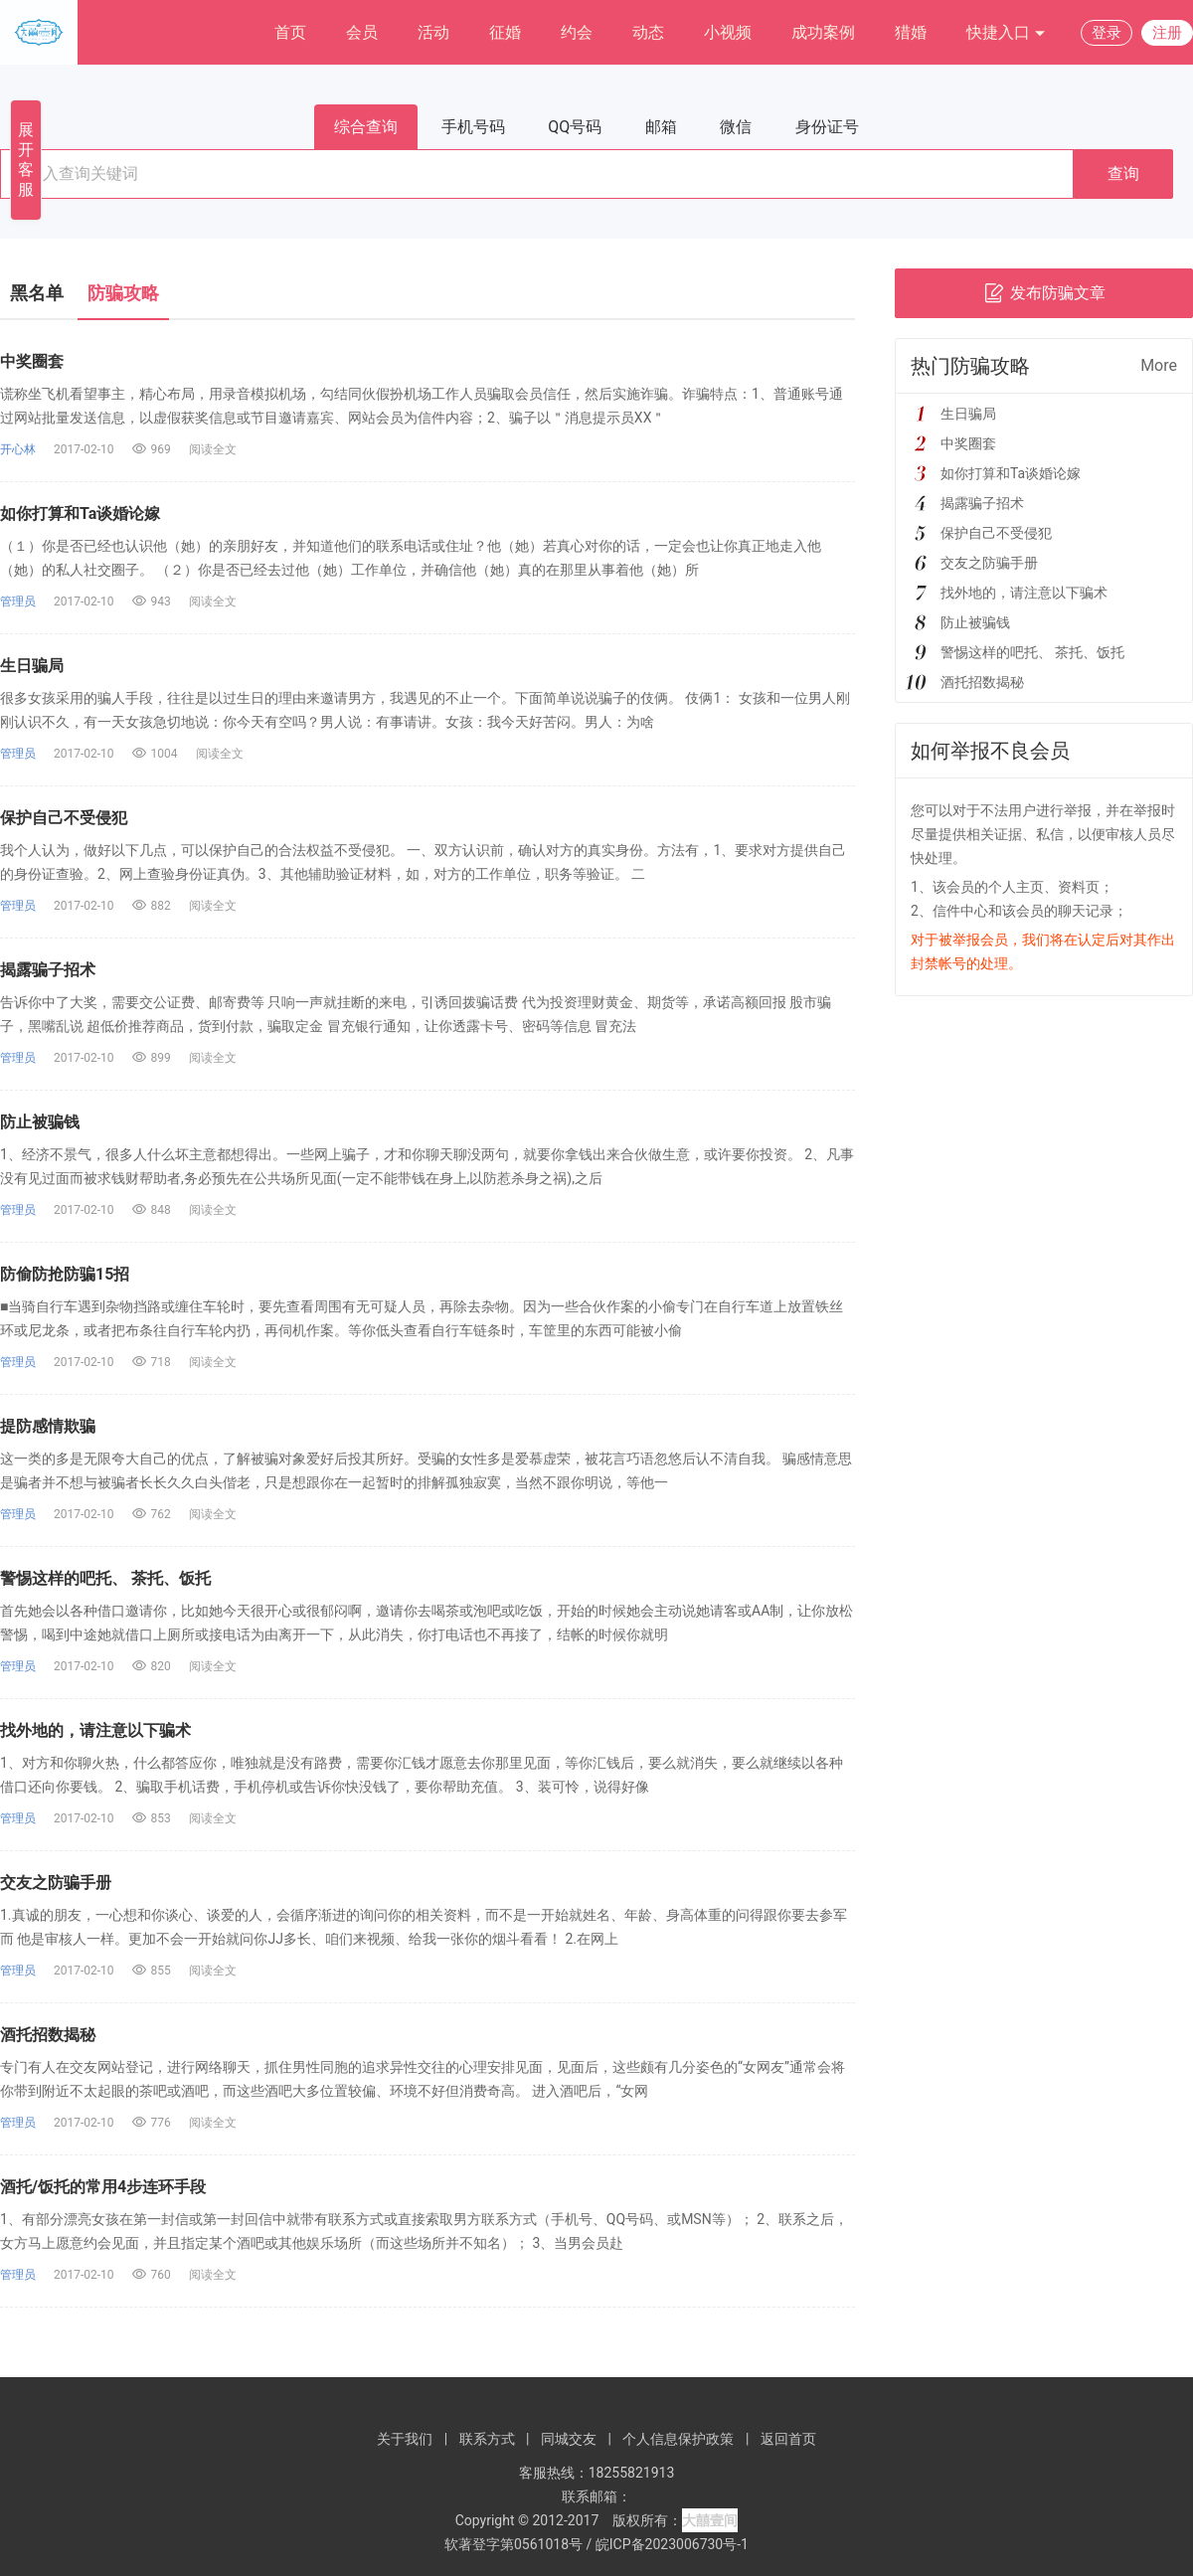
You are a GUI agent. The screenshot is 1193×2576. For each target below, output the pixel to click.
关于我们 (404, 2439)
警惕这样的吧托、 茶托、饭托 (105, 1578)
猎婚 (911, 32)
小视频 (728, 32)
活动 (433, 32)
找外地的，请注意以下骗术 (95, 1730)
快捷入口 (1006, 33)
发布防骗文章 (1044, 293)
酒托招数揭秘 (47, 2034)
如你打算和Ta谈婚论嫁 (80, 513)
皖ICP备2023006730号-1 (670, 2544)
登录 (1106, 33)
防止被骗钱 (40, 1122)
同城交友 (568, 2439)
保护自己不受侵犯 (63, 817)
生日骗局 (32, 665)
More (1158, 365)
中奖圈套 (32, 361)
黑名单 (37, 292)
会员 (362, 32)
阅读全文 (213, 449)
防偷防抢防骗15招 (64, 1274)
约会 (577, 32)
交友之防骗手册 (55, 1882)
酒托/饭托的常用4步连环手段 (103, 2186)
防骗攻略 (123, 292)
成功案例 (823, 32)
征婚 (505, 32)
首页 (290, 32)
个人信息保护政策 (678, 2439)
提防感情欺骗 (47, 1426)
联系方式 (487, 2439)
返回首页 (788, 2439)
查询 (1123, 173)
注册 (1167, 33)
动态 (648, 32)
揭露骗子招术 (47, 969)
